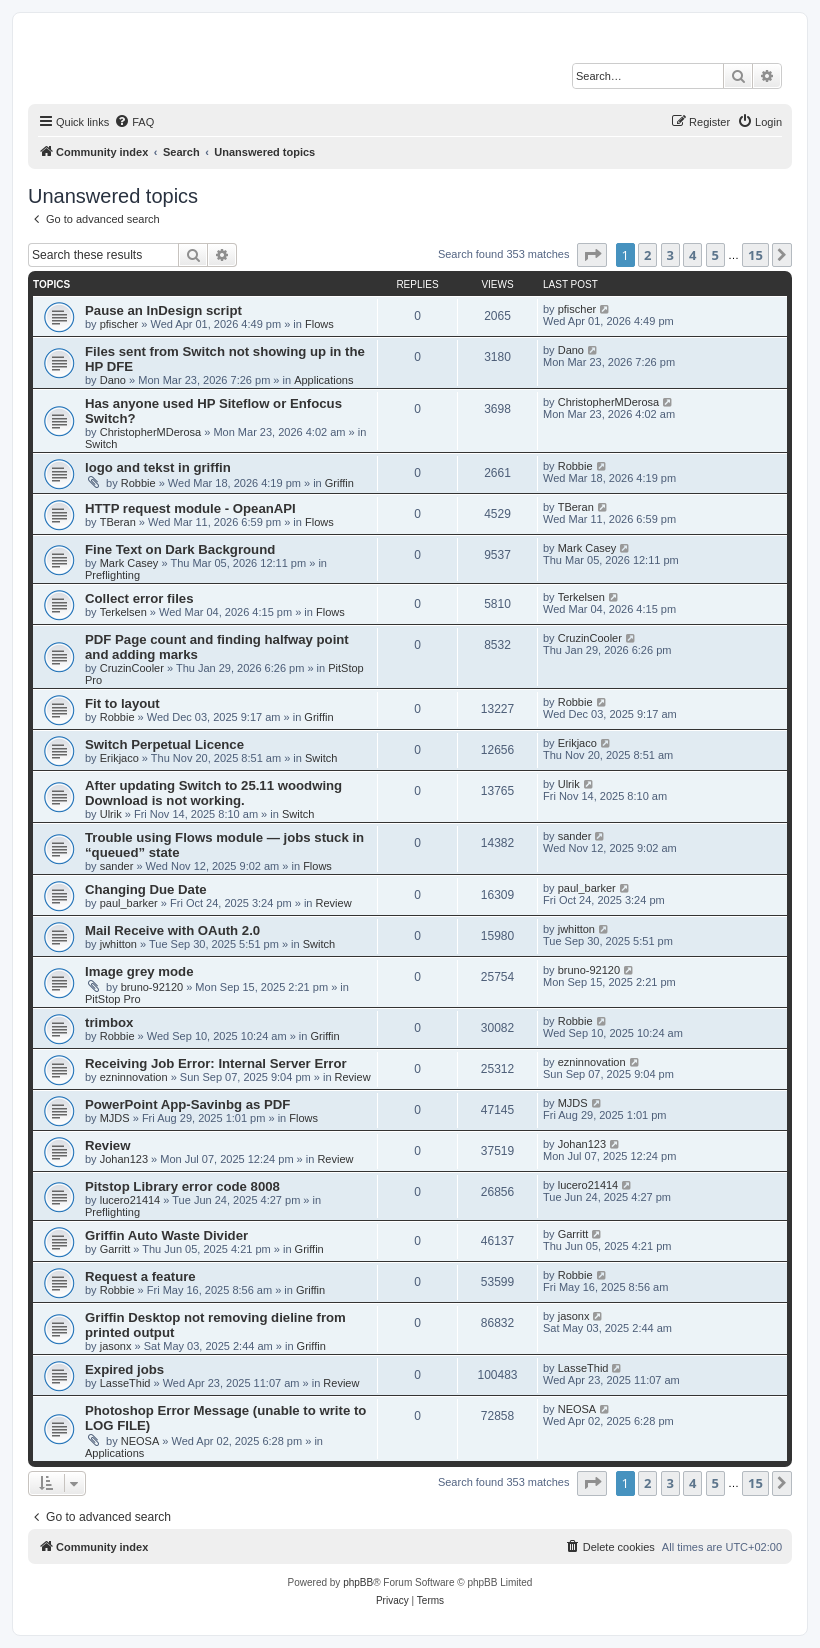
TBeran (118, 522)
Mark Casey (129, 563)
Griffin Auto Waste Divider (166, 1235)
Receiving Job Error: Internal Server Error (216, 1063)
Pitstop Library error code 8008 (182, 1186)
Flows (319, 324)
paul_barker (129, 903)
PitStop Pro (113, 999)
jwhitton (118, 944)
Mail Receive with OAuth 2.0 (172, 930)
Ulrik (111, 814)
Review (334, 903)
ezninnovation (134, 1077)
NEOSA (140, 1441)
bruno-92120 (152, 987)
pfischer (119, 324)
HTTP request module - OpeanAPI (190, 508)
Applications (323, 380)
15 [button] (755, 255)
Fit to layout (122, 703)
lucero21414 (130, 1200)
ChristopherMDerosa (150, 432)
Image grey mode (139, 971)
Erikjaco (119, 758)
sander (117, 866)
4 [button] (692, 255)
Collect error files (139, 598)
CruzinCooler (132, 668)
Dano (113, 380)
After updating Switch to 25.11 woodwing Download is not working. (213, 793)
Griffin (339, 483)
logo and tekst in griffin (158, 467)
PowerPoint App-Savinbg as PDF (187, 1104)
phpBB (358, 1582)
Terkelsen (123, 612)
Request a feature (140, 1276)
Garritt (115, 1249)
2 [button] (647, 255)
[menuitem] (134, 122)
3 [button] (670, 255)
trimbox (109, 1022)
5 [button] (715, 255)
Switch (101, 444)
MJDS (115, 1118)
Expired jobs (124, 1369)
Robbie (138, 483)
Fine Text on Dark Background (180, 549)
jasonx (116, 1346)
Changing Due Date (146, 889)
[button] (592, 255)
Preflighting (112, 575)
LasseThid (125, 1383)
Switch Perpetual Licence (164, 744)
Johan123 (124, 1159)
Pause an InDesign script (163, 310)
